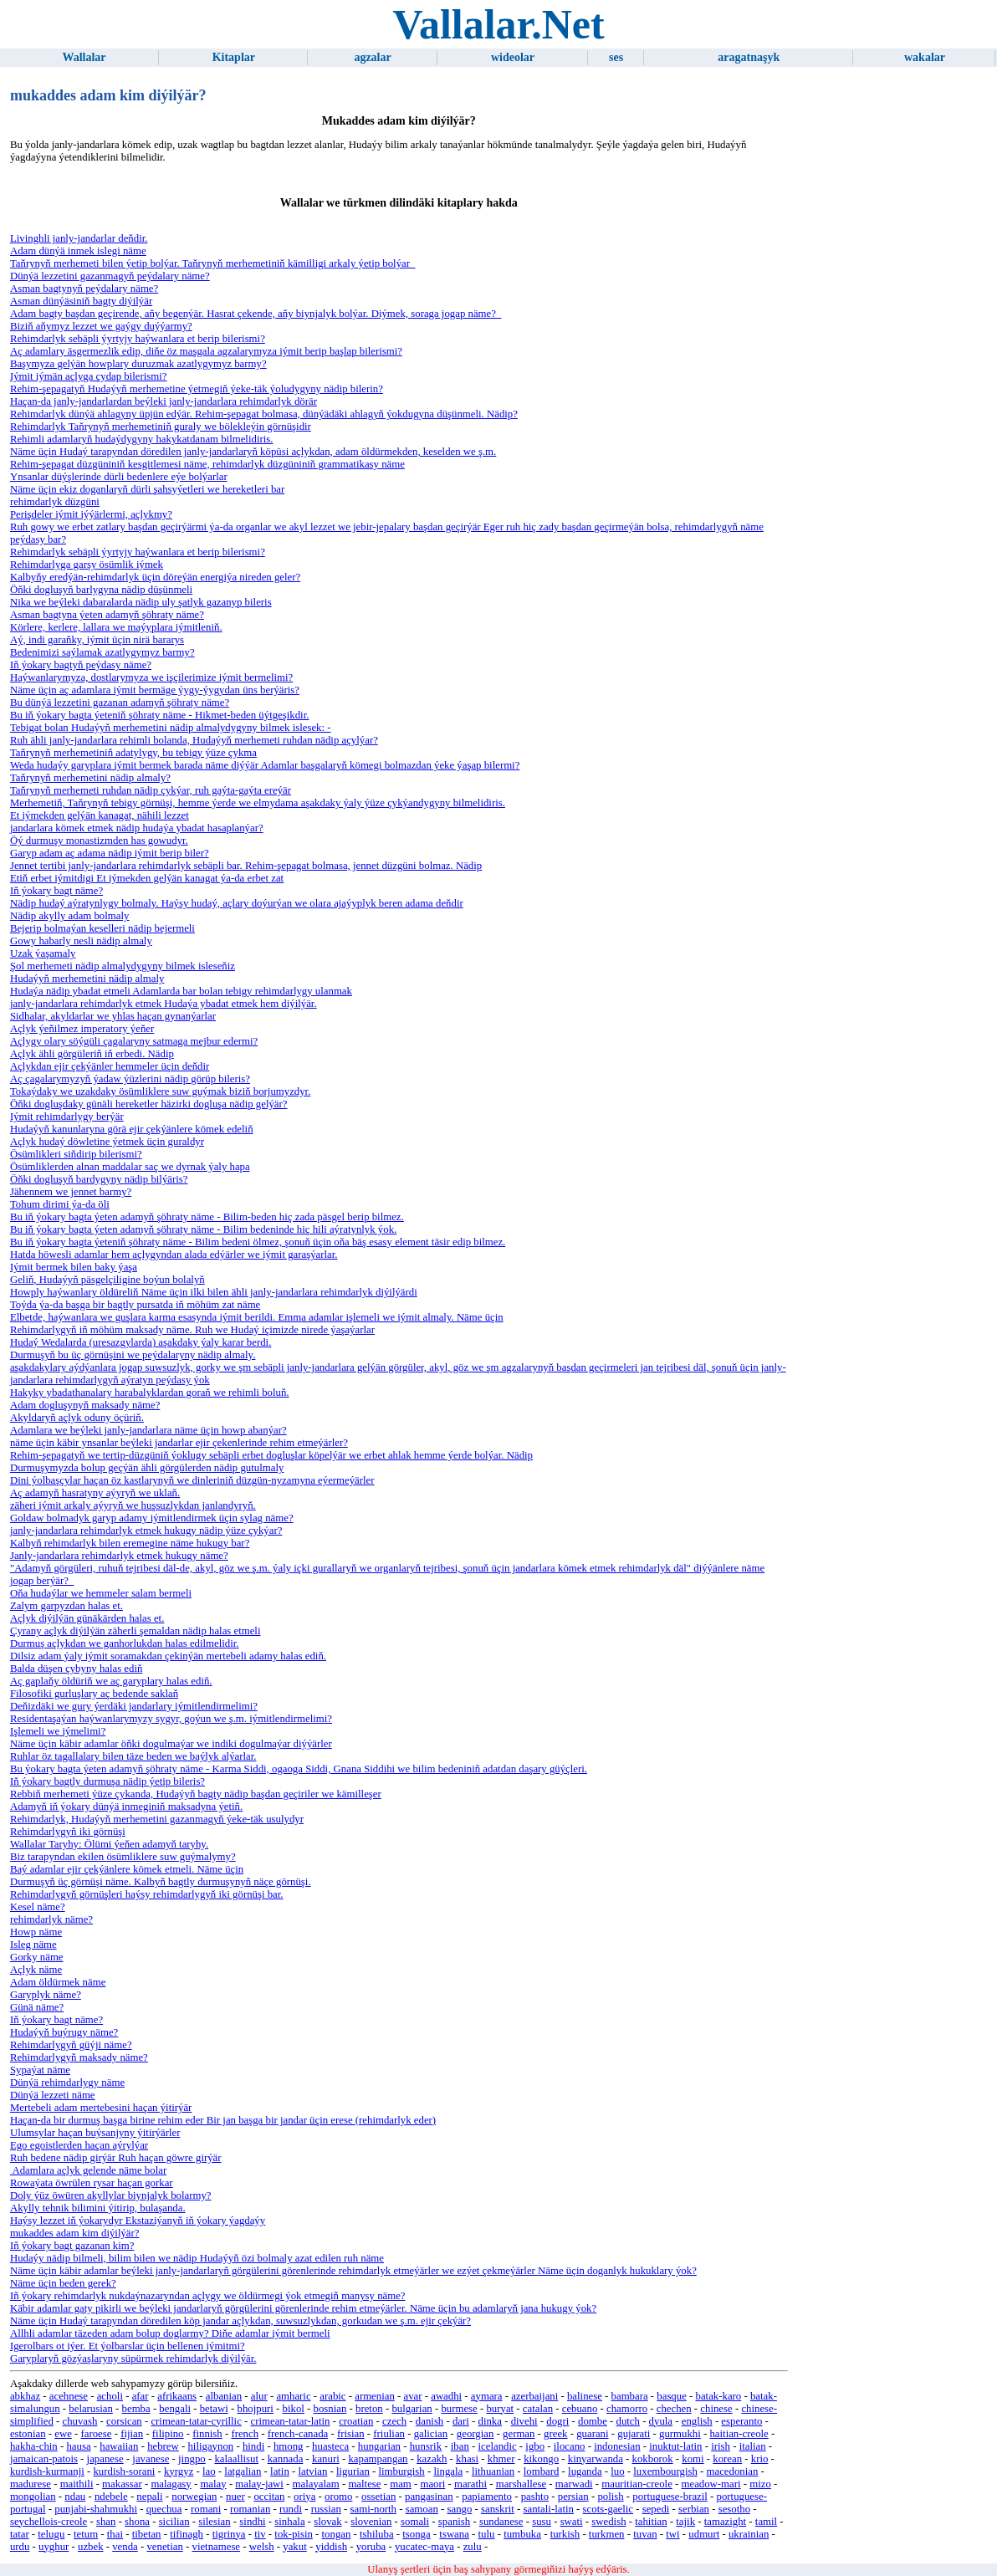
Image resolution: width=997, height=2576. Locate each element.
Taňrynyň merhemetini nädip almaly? (90, 778)
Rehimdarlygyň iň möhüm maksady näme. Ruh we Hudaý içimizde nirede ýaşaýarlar (192, 1330)
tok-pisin (293, 2534)
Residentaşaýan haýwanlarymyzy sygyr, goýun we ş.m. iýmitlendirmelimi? (171, 1719)
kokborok (652, 2459)
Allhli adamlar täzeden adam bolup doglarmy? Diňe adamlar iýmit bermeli (170, 2333)
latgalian (242, 2471)
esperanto (741, 2421)
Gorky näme (37, 1957)
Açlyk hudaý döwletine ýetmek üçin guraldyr (107, 1141)
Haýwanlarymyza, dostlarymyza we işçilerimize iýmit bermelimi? (151, 677)
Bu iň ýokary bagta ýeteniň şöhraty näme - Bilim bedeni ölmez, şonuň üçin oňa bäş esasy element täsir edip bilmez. (257, 1242)
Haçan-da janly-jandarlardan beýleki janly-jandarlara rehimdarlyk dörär (163, 401)
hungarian (379, 2446)
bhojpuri (256, 2409)
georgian (475, 2434)
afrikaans (177, 2396)
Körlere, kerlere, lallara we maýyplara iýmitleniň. (116, 627)
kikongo (541, 2459)
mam (401, 2484)
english (697, 2421)
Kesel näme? (37, 1907)
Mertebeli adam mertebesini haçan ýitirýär (101, 2107)
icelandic (497, 2446)
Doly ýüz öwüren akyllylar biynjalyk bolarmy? (111, 2195)
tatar (19, 2534)
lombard (542, 2471)
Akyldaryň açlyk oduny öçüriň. (77, 1417)
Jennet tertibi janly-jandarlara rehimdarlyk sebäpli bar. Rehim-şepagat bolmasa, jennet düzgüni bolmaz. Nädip (246, 865)
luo (617, 2471)
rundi (290, 2509)
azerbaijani (534, 2396)
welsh (261, 2547)
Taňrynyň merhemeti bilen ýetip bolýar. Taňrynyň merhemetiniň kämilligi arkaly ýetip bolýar (212, 263)
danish (429, 2421)
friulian (389, 2434)
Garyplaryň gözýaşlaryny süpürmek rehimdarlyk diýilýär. (133, 2358)
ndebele (111, 2496)
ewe (63, 2434)
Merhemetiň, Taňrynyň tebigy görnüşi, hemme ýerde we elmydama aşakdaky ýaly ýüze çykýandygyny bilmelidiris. (257, 803)
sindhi (252, 2521)
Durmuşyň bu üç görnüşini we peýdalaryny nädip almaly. (132, 1355)
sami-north (373, 2509)
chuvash (79, 2421)
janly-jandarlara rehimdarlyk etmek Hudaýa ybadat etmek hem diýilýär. (163, 1003)
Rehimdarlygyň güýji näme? (71, 2045)
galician (431, 2434)
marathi (470, 2484)
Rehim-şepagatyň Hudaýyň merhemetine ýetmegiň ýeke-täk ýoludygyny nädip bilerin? (196, 389)
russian (326, 2509)
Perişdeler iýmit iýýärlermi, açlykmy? (91, 514)
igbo (535, 2446)
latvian (313, 2471)
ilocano (569, 2446)
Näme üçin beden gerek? (63, 2283)
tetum (86, 2534)
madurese (30, 2484)
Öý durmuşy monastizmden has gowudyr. (99, 840)
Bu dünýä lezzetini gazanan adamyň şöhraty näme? (119, 702)
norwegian (194, 2496)
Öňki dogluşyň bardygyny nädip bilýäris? (99, 1179)
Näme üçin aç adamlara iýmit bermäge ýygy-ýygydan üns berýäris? (154, 690)
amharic (293, 2396)
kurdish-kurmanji (47, 2471)
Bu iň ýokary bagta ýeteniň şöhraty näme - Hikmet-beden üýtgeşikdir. (159, 715)
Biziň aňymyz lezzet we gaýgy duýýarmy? (101, 326)
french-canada (298, 2434)
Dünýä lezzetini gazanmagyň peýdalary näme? (110, 276)
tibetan (146, 2534)
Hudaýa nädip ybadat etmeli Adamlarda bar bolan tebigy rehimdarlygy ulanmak (181, 991)
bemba (136, 2409)
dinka (490, 2421)
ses (616, 57)
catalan (538, 2409)
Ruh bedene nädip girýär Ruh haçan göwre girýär (116, 2158)
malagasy (171, 2484)
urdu (19, 2547)
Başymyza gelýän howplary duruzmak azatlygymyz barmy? (138, 364)
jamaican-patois (44, 2459)
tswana (454, 2534)
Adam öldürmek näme (57, 1982)
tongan (336, 2534)
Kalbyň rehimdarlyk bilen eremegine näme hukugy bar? (129, 1543)
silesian (214, 2521)
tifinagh (186, 2534)
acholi (110, 2396)
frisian (351, 2434)
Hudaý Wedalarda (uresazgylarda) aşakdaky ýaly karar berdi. (140, 1342)
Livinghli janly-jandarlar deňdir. (79, 238)
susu (541, 2521)
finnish (207, 2434)
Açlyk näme (36, 1969)
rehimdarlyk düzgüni (55, 502)
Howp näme (36, 1932)
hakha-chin (34, 2446)
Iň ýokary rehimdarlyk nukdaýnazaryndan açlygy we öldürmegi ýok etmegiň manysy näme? (208, 2296)
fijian (131, 2434)
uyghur (53, 2547)
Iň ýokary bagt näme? (56, 891)
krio (760, 2459)
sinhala (289, 2521)
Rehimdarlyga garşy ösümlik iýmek (86, 564)
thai (115, 2534)
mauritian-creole (636, 2484)
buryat (500, 2409)
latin (279, 2471)
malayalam (316, 2484)
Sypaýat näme (40, 2070)
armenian (375, 2396)
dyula (660, 2421)
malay (213, 2484)
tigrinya (229, 2534)
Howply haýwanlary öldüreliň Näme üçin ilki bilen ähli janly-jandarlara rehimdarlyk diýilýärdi (213, 1292)
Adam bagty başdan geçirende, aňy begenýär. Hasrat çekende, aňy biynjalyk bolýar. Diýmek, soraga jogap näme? (255, 313)
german (518, 2434)
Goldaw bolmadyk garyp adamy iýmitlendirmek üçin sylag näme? (152, 1518)
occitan (268, 2496)
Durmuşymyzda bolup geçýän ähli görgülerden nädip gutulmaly (147, 1468)
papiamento (487, 2496)
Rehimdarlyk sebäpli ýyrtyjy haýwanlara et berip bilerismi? (137, 339)
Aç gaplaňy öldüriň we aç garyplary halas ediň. (111, 1681)
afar (140, 2396)
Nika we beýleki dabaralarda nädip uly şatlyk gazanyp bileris (141, 602)
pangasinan (429, 2496)
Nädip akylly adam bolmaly (70, 916)
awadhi (446, 2396)
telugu (51, 2534)
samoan (422, 2509)
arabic (332, 2396)
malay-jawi (259, 2484)
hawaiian (119, 2446)
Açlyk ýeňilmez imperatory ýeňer (82, 1029)
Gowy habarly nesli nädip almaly (81, 941)
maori (432, 2484)
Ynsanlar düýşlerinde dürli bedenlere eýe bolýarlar (119, 477)
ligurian (353, 2471)
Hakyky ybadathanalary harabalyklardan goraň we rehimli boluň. (149, 1392)
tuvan (645, 2534)
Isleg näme (33, 1944)
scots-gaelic (608, 2509)
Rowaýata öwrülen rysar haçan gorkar (91, 2183)
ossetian (378, 2496)
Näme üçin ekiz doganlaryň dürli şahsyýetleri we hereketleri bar (147, 489)
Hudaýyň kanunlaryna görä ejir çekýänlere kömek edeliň (131, 1129)
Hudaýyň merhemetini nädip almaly (87, 978)
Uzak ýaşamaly (43, 953)
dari (460, 2421)
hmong (289, 2446)
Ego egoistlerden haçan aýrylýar (79, 2145)
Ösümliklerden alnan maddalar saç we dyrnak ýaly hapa (130, 1167)
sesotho (734, 2509)
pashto (535, 2496)
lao (209, 2471)
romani (206, 2509)
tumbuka (522, 2534)
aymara (487, 2396)
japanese (105, 2459)
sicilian (174, 2521)
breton (369, 2409)
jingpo (192, 2459)
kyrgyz (178, 2471)
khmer (501, 2459)
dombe (592, 2421)
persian (573, 2496)
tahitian (651, 2521)
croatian (356, 2421)
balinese (584, 2396)
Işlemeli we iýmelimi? (57, 1731)
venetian (164, 2547)
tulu (486, 2534)
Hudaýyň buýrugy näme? (64, 2032)
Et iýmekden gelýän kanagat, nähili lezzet (99, 815)
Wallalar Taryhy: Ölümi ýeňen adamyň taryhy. (109, 1844)
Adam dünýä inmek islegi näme (78, 251)
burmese (459, 2409)
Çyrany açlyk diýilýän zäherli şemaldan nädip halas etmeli (135, 1631)
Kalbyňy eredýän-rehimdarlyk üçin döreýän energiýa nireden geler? (155, 577)
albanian (224, 2396)
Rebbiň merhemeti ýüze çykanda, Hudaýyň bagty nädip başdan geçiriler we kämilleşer (195, 1794)
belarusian (91, 2409)
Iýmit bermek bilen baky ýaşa (73, 1267)
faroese (96, 2434)
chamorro (626, 2409)
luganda (585, 2471)
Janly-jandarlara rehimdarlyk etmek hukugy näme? (119, 1555)
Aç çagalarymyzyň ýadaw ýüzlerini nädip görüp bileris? (130, 1079)
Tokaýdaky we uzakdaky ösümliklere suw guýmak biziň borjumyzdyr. (160, 1091)
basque (672, 2396)
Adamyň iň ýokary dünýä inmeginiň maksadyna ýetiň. (126, 1806)
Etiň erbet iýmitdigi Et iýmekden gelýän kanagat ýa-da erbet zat (147, 878)
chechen (674, 2409)
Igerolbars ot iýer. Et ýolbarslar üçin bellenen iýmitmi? (127, 2346)
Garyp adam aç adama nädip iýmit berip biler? (109, 853)
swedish (608, 2521)
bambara (629, 2396)
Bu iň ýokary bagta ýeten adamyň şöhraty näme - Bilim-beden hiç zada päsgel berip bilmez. (207, 1217)
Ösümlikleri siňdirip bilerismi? (76, 1154)
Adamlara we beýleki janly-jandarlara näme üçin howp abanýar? (148, 1430)
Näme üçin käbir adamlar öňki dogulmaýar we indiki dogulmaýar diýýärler (171, 1744)
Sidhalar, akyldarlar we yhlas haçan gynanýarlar (113, 1016)
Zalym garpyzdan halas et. (66, 1606)
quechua (164, 2509)
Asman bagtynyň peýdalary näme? (84, 288)
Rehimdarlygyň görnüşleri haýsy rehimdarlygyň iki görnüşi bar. (147, 1894)
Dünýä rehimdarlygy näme (67, 2082)
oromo (338, 2496)
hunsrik (426, 2446)
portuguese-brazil (670, 2496)
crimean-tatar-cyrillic (196, 2421)
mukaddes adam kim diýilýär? (75, 2233)
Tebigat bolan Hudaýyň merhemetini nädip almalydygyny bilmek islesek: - (170, 727)
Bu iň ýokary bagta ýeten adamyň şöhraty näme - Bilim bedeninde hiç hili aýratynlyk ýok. (203, 1229)
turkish (565, 2534)
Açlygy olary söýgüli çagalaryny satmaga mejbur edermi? (134, 1041)
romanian (250, 2509)
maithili (77, 2484)
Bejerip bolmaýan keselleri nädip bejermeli (102, 928)
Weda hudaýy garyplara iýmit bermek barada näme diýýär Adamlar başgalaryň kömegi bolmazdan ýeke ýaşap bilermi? (264, 765)
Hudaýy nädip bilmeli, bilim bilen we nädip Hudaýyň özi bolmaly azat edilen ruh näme (197, 2258)
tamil (766, 2521)
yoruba (371, 2547)
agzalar (372, 57)
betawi (214, 2409)
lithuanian (493, 2471)
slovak (327, 2521)
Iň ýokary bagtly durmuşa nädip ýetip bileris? (107, 1781)
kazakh (432, 2459)
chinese (716, 2409)
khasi (467, 2459)
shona (137, 2521)
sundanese (501, 2521)
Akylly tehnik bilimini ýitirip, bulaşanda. (98, 2208)
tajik (685, 2521)
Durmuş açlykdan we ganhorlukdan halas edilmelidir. (124, 1643)
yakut (294, 2547)
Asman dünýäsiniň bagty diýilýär (81, 301)
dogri (557, 2421)
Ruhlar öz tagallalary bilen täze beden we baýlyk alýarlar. (133, 1756)
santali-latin (548, 2509)
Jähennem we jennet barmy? (70, 1192)
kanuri (326, 2459)
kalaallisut (236, 2459)
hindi (253, 2446)
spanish (454, 2521)
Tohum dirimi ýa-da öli (60, 1204)
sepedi (656, 2509)
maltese (364, 2484)
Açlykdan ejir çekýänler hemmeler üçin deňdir (109, 1066)
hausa (78, 2446)
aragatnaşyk (749, 57)
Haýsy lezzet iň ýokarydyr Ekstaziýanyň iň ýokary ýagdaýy (137, 2220)
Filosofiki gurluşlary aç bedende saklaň (94, 1693)
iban (460, 2446)
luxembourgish (665, 2471)
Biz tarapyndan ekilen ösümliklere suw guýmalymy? (123, 1857)
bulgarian (411, 2409)
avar (413, 2396)
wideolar (512, 57)
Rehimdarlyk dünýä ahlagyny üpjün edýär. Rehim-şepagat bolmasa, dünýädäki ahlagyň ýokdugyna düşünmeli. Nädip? (264, 414)
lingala (448, 2471)
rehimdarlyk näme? (51, 1919)
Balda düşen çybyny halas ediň (76, 1668)
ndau (74, 2496)
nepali (149, 2496)
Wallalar (83, 57)
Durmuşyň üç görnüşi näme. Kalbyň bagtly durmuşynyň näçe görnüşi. (160, 1882)
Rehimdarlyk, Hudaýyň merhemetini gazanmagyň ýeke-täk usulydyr (157, 1819)
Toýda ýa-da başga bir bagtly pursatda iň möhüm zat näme (135, 1305)
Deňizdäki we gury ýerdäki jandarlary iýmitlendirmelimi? (134, 1706)
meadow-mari (711, 2484)
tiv (260, 2534)
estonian (28, 2434)
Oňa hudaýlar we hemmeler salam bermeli (101, 1593)
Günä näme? (37, 2007)
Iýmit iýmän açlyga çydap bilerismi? (88, 376)
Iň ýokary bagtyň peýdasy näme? (80, 665)
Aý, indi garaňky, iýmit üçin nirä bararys (97, 640)
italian (752, 2446)
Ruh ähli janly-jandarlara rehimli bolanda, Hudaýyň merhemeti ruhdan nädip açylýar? (194, 740)
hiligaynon (210, 2446)
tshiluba (377, 2534)
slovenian (370, 2521)
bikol (293, 2409)
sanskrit (497, 2509)
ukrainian (749, 2534)
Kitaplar (233, 57)
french (244, 2434)
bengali (175, 2409)
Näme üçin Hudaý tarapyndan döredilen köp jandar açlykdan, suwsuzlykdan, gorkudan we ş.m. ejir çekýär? (240, 2321)
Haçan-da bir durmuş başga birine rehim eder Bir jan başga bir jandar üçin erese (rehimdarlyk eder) (223, 2120)
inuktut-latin (675, 2446)
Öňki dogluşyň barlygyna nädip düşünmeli (101, 589)
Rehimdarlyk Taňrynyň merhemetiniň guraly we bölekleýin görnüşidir (160, 426)
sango (459, 2509)
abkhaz (25, 2396)
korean (727, 2459)
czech (394, 2421)
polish (610, 2496)
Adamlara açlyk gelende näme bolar (88, 2170)
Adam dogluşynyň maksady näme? (85, 1405)
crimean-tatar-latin (290, 2421)
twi (672, 2534)
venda (125, 2547)
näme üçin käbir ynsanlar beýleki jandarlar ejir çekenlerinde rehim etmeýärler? (179, 1443)
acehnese (68, 2396)
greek (555, 2434)
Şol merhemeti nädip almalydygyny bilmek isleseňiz (122, 966)
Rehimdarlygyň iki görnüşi (67, 1831)
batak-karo (719, 2396)
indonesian (617, 2446)
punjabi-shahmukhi (95, 2509)
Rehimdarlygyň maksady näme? (79, 2057)
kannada (286, 2459)
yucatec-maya (424, 2547)
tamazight (725, 2521)
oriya (304, 2496)
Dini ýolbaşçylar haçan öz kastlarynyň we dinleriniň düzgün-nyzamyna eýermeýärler (192, 1480)
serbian (693, 2509)
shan (105, 2521)
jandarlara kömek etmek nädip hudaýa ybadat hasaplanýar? (136, 828)
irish (720, 2446)
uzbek (91, 2547)
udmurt (703, 2534)
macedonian (733, 2471)
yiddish (331, 2547)
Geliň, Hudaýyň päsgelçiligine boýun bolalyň (107, 1279)
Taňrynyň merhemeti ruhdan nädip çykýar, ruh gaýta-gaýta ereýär (150, 790)
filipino (168, 2434)
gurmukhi (680, 2434)
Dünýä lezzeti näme (52, 2095)
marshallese (521, 2484)
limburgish (401, 2471)
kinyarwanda (595, 2459)
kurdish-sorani (124, 2471)
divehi (524, 2421)
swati (571, 2521)
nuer (235, 2496)
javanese (150, 2459)
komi (692, 2459)
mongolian (33, 2496)
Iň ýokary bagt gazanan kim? (72, 2245)
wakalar (924, 57)
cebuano (580, 2409)
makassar (122, 2484)
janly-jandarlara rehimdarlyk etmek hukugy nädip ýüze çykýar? (146, 1530)
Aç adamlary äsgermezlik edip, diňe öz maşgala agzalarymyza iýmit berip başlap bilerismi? (206, 351)
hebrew (163, 2446)
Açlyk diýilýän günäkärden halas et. (87, 1618)
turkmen (607, 2534)
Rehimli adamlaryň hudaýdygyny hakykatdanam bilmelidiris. (142, 439)
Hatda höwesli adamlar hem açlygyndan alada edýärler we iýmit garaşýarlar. (174, 1254)
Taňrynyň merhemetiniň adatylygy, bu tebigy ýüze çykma (133, 753)
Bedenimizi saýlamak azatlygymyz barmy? (102, 652)
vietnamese (216, 2547)
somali (415, 2521)
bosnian (330, 2409)
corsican (124, 2421)
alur (259, 2396)
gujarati (633, 2434)
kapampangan (377, 2459)
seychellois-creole (48, 2521)
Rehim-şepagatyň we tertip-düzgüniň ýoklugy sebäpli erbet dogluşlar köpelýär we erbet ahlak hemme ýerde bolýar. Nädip (271, 1455)
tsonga (416, 2534)
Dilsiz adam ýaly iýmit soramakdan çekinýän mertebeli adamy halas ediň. (168, 1656)
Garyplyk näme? (45, 1995)
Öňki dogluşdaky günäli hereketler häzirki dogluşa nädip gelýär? (149, 1104)
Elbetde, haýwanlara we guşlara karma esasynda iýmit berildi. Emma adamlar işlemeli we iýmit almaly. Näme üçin (257, 1317)
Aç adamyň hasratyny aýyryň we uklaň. (95, 1493)
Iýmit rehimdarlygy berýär (67, 1116)
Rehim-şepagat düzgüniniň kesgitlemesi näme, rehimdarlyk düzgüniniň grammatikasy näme (207, 464)
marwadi (574, 2484)
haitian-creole (738, 2434)
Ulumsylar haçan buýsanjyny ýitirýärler (95, 2133)
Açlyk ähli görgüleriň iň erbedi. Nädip (92, 1054)
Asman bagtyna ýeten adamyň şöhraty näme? (107, 615)
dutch (628, 2421)
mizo (760, 2484)
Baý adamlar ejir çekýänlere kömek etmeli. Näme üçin (126, 1869)
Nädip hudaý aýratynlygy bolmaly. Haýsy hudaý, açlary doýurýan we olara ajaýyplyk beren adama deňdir (236, 903)
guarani (592, 2434)
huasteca (330, 2446)
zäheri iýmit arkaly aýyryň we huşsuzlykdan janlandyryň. (133, 1505)
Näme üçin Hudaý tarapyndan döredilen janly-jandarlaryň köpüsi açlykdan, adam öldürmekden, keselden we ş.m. (253, 451)
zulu (472, 2547)
